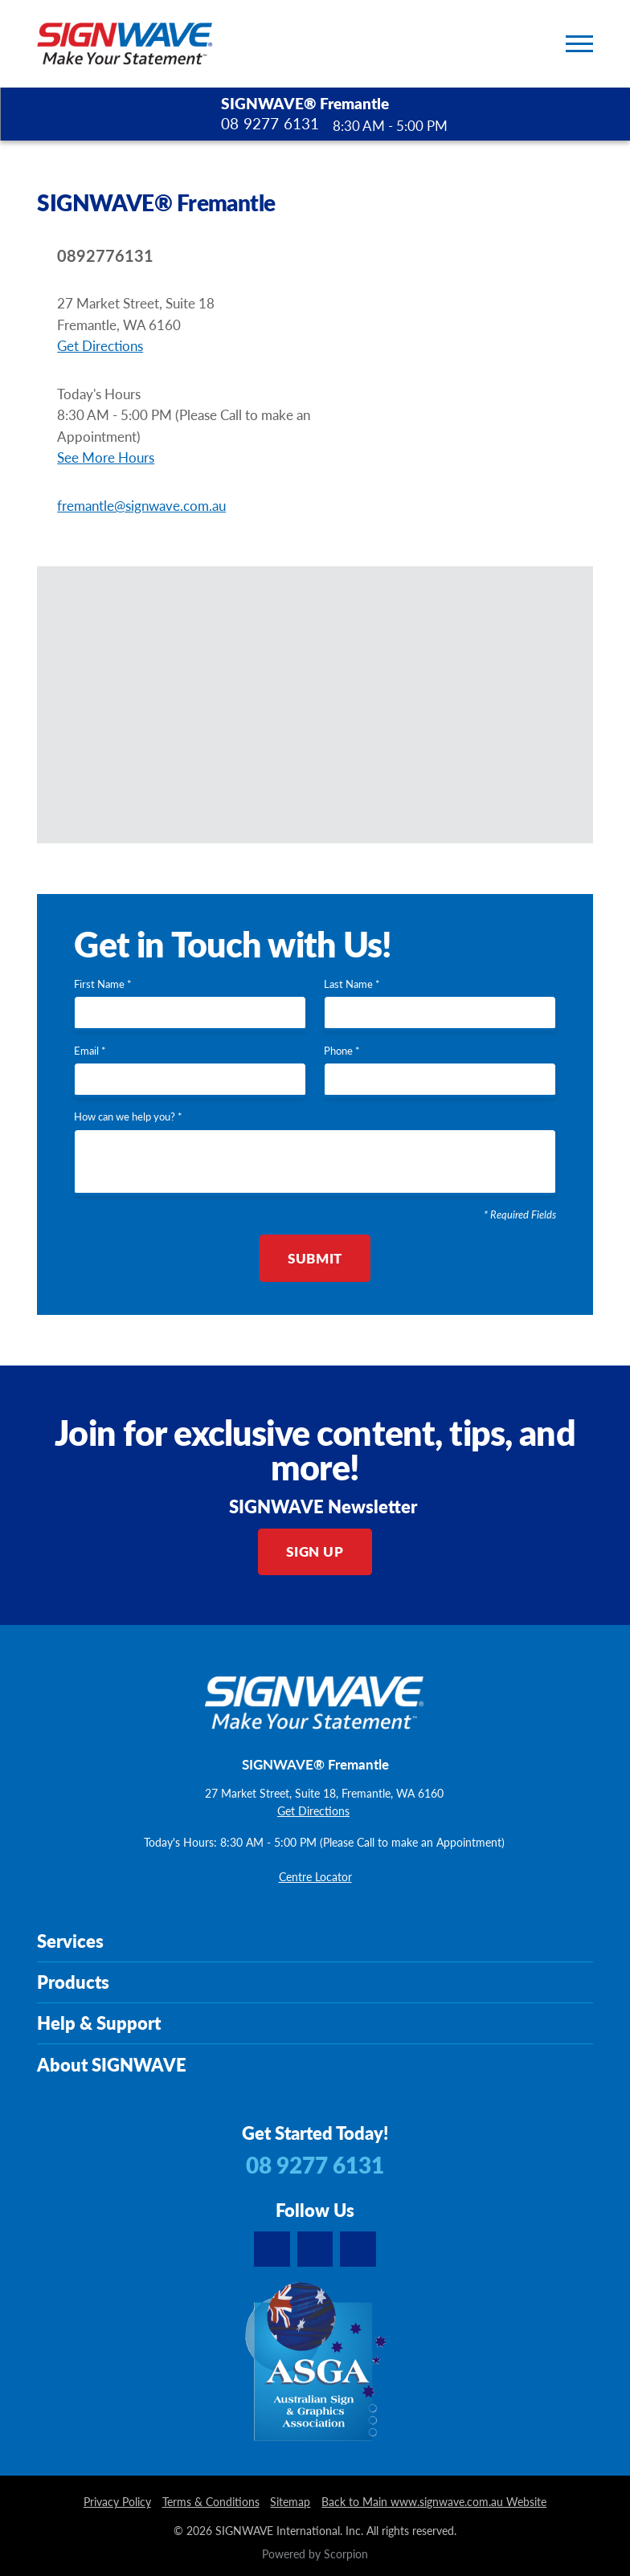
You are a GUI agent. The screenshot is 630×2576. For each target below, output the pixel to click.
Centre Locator (315, 1877)
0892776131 (105, 256)
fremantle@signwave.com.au (141, 505)
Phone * (342, 1051)
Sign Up (314, 1551)
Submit (315, 1258)
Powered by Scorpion (315, 2554)
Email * (90, 1051)
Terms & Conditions (211, 2502)
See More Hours (105, 457)
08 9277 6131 (270, 124)
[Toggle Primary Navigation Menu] (579, 44)
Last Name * (352, 984)
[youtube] (271, 2249)
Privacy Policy (117, 2502)
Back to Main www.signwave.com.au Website (433, 2502)
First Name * (103, 984)
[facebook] (357, 2249)
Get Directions (100, 345)
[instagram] (315, 2249)
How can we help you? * (128, 1117)
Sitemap (290, 2502)
